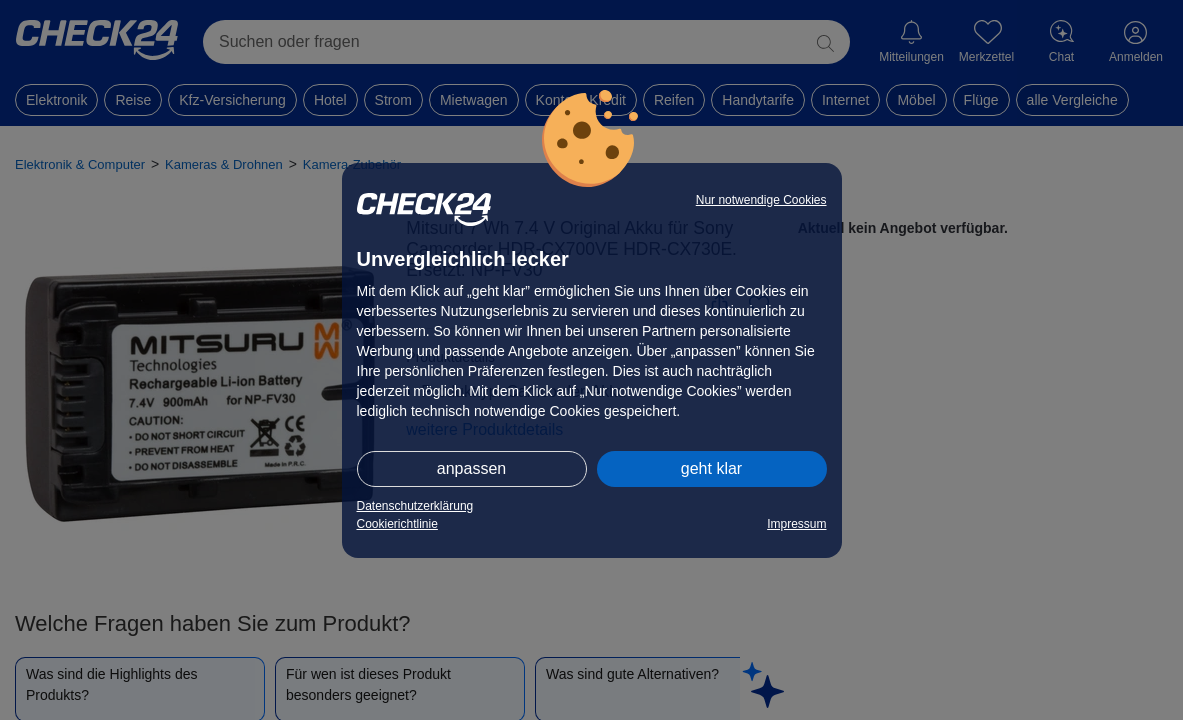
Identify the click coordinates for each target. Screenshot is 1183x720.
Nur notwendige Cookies (761, 200)
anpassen (471, 468)
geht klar (711, 468)
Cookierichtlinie (397, 524)
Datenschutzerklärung (415, 506)
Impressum (796, 524)
